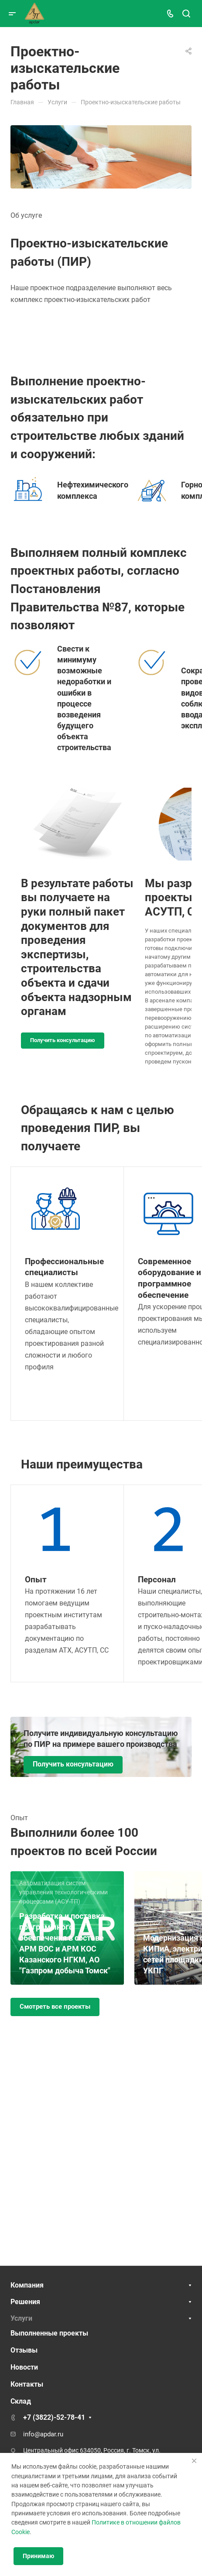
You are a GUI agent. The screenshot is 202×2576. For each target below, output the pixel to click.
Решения (25, 2302)
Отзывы (24, 2350)
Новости (24, 2367)
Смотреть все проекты (55, 2006)
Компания (27, 2285)
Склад (20, 2401)
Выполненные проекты (49, 2333)
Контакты (26, 2384)
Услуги (21, 2318)
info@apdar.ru (43, 2434)
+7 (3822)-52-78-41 (54, 2417)
